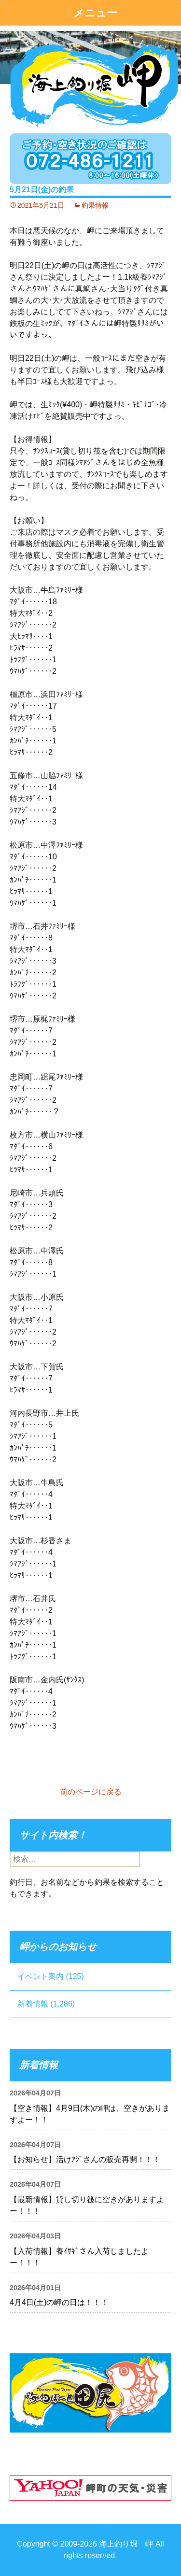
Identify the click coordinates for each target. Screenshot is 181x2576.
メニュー (95, 13)
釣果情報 (95, 205)
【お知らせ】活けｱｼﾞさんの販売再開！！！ (85, 2159)
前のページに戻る (91, 1792)
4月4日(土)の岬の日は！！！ (59, 2302)
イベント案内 (40, 1976)
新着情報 (32, 2004)
